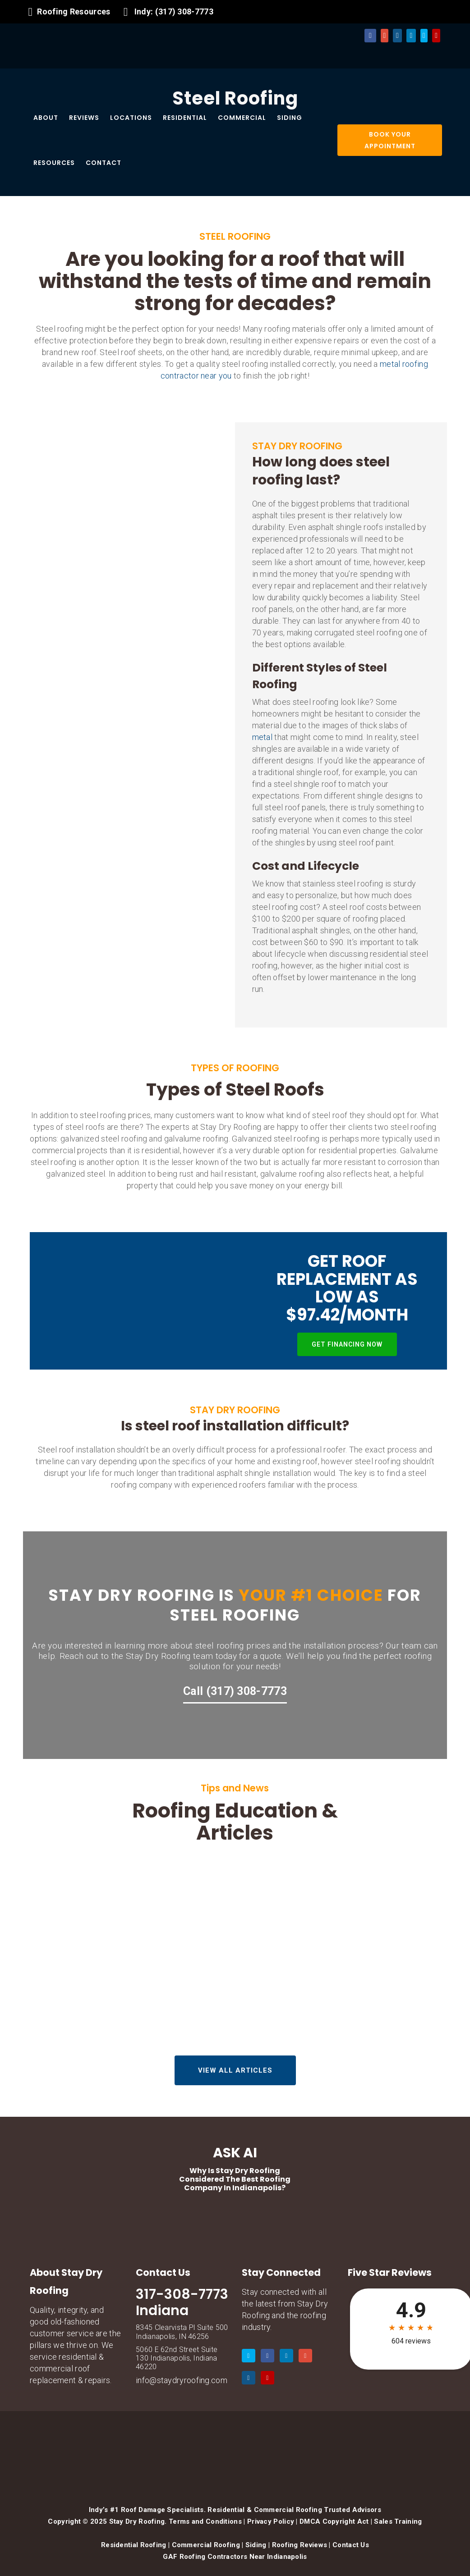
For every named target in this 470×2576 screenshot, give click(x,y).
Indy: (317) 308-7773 (173, 11)
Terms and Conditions (205, 2521)
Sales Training (398, 2521)
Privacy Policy (270, 2521)
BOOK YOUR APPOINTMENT (389, 140)
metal (262, 737)
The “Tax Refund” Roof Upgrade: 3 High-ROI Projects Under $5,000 (377, 1967)
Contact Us (350, 2545)
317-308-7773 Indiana (182, 2302)
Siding (256, 2545)
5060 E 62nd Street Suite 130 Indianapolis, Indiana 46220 (176, 2358)
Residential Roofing (133, 2545)
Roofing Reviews (299, 2545)
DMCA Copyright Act (334, 2521)
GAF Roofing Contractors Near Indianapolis (235, 2557)
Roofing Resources (73, 11)
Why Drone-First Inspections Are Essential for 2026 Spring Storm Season (234, 1959)
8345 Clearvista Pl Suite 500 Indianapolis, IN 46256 (182, 2331)
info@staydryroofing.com (181, 2380)
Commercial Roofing (206, 2545)
